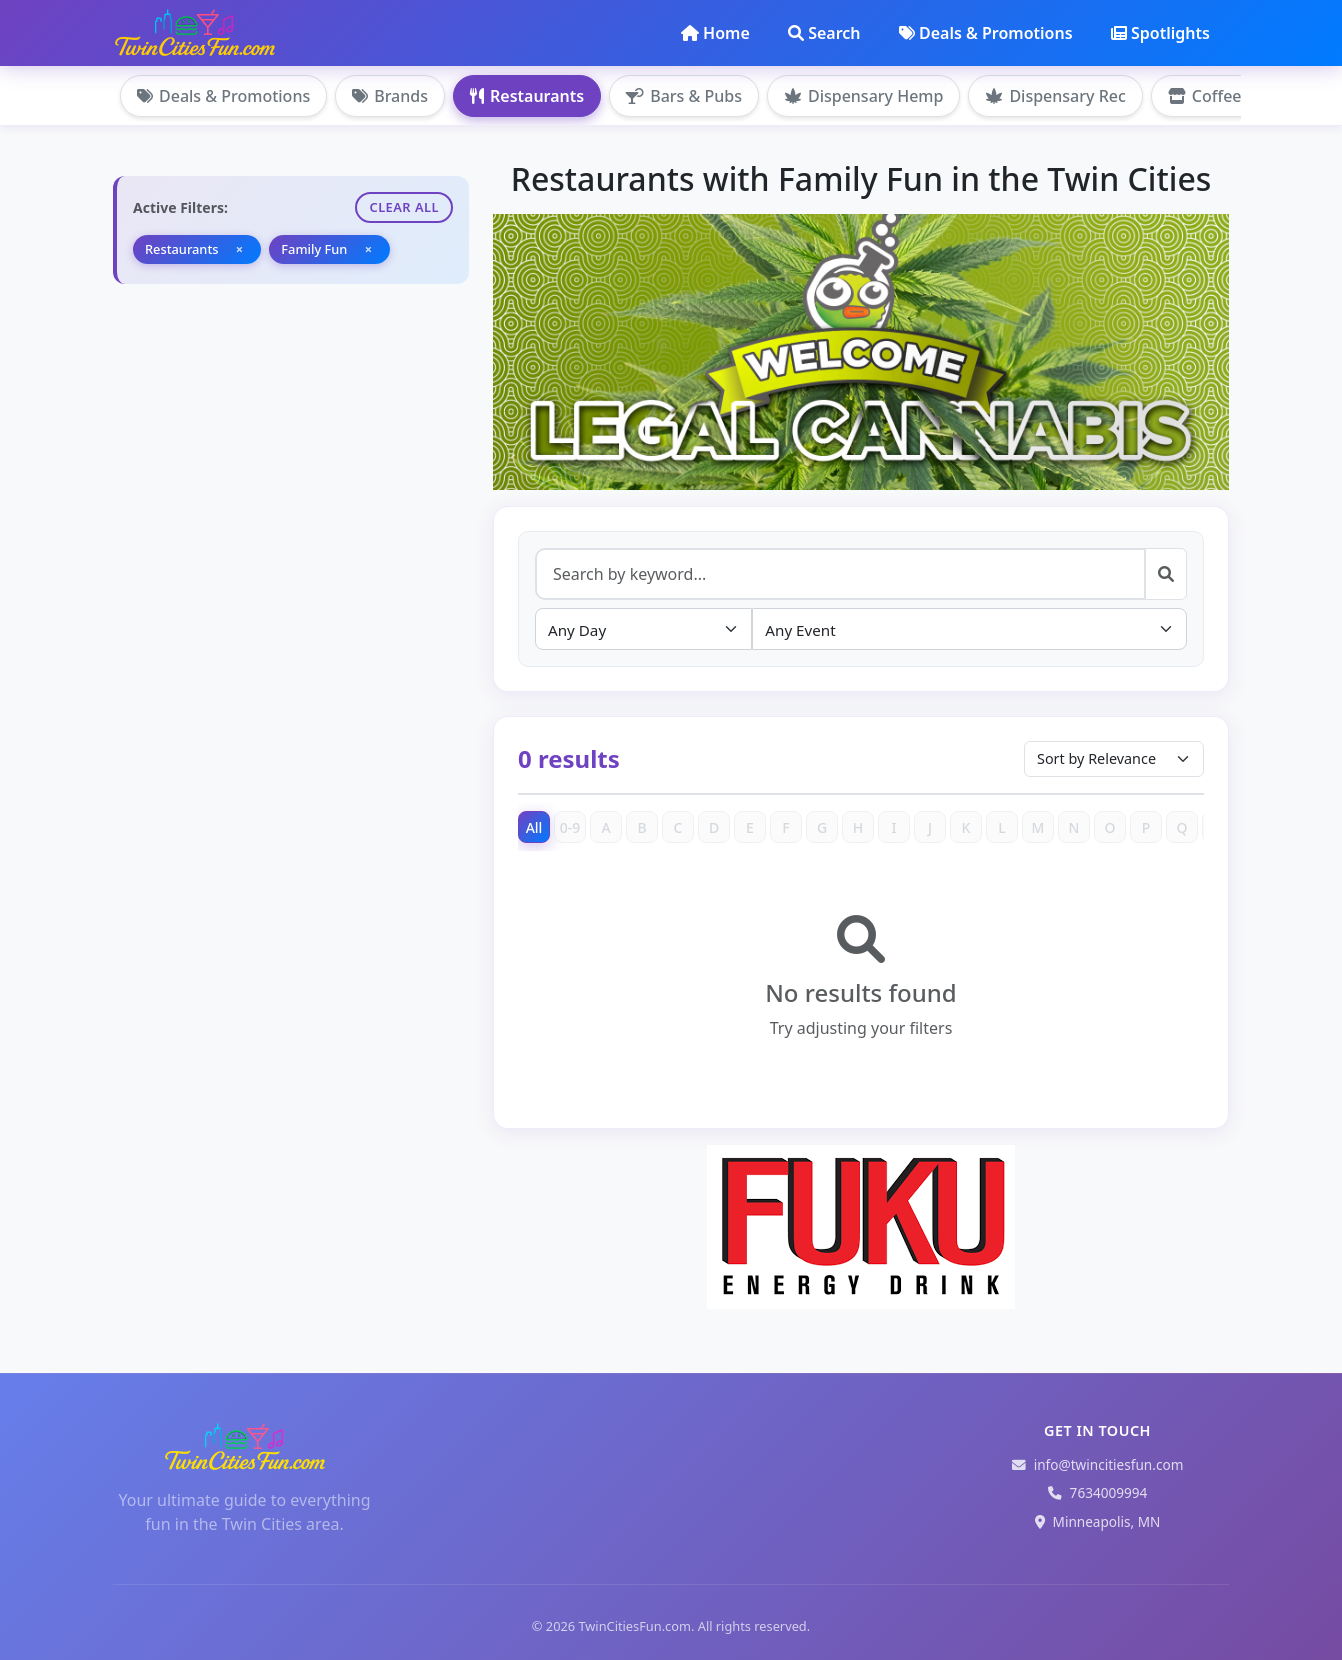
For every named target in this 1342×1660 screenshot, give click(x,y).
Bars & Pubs (684, 96)
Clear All (404, 207)
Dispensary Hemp (863, 96)
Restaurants (527, 96)
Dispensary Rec (1055, 96)
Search (824, 33)
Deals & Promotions (986, 33)
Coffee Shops (1230, 96)
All (534, 827)
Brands (390, 96)
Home (715, 33)
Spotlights (1160, 33)
